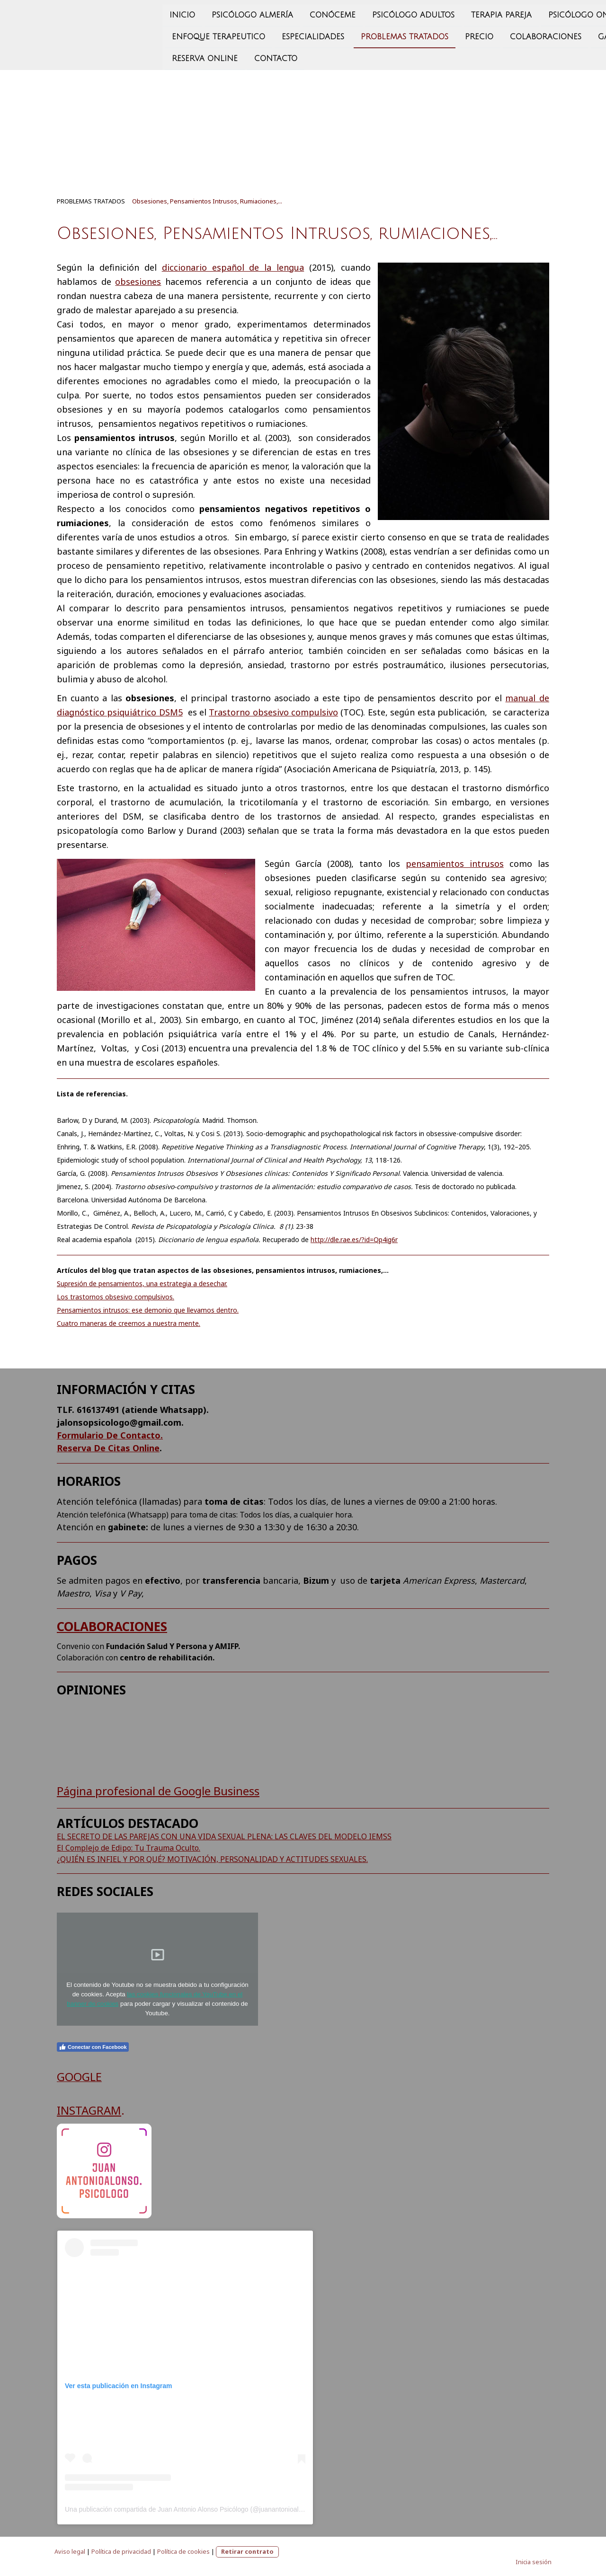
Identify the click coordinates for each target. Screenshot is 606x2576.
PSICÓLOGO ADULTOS (305, 10)
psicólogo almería (144, 10)
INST (69, 2110)
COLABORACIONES (112, 1626)
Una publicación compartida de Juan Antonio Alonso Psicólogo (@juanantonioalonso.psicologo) (205, 2509)
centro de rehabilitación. (167, 1657)
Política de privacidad (121, 2551)
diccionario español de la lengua (233, 267)
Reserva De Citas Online (108, 1448)
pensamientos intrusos (455, 863)
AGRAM (101, 2110)
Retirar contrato (247, 2551)
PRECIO (371, 32)
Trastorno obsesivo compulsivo (273, 712)
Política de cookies (183, 2551)
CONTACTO (167, 55)
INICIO (74, 10)
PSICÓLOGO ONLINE (479, 10)
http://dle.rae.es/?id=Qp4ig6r (354, 1239)
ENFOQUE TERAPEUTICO (110, 32)
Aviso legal (69, 2551)
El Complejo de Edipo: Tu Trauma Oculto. (128, 1848)
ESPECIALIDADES (205, 32)
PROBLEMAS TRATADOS (296, 32)
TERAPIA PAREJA (393, 10)
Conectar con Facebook (93, 2047)
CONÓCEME (225, 10)
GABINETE (509, 32)
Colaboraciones (437, 32)
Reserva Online (97, 55)
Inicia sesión (534, 2562)
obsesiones (138, 281)
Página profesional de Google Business (158, 1791)
